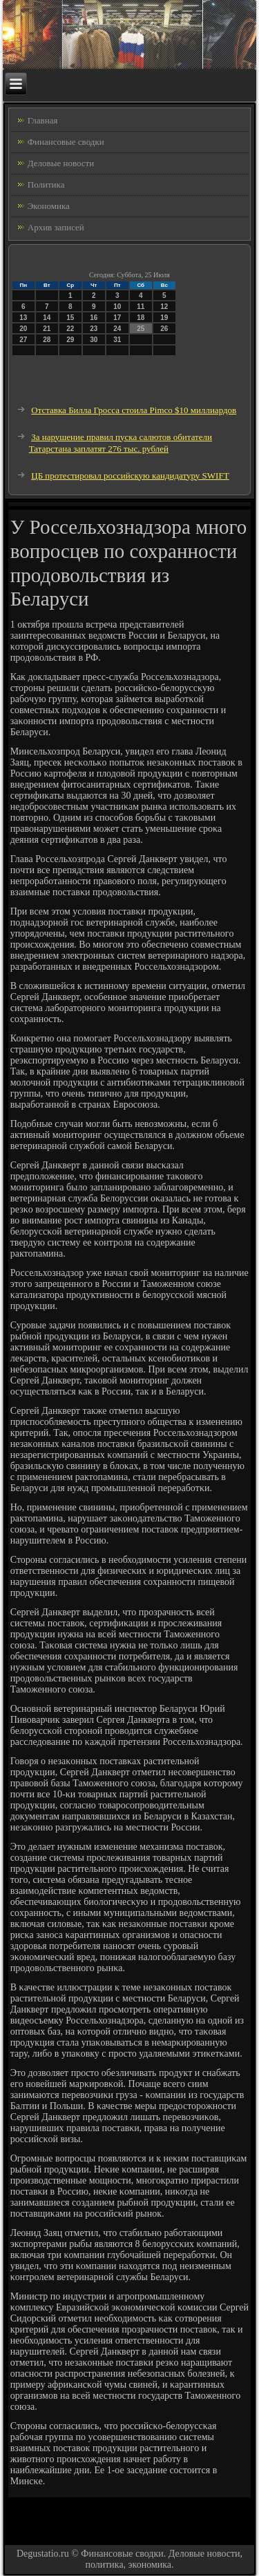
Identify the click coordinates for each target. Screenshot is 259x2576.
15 (70, 317)
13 (23, 317)
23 (93, 328)
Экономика (49, 206)
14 (46, 317)
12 (164, 306)
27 (23, 339)
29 (70, 339)
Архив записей (56, 227)
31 (117, 339)
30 (93, 339)
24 (117, 328)
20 (23, 328)
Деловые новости (61, 163)
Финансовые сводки (66, 142)
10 (117, 306)
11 (140, 306)
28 (46, 339)
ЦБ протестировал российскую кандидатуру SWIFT (130, 475)
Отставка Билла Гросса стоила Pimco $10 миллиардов (133, 410)
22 (70, 328)
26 (164, 328)
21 (46, 328)
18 (140, 317)
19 (164, 317)
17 (117, 317)
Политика (46, 184)
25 (140, 328)
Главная (43, 120)
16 (93, 317)
